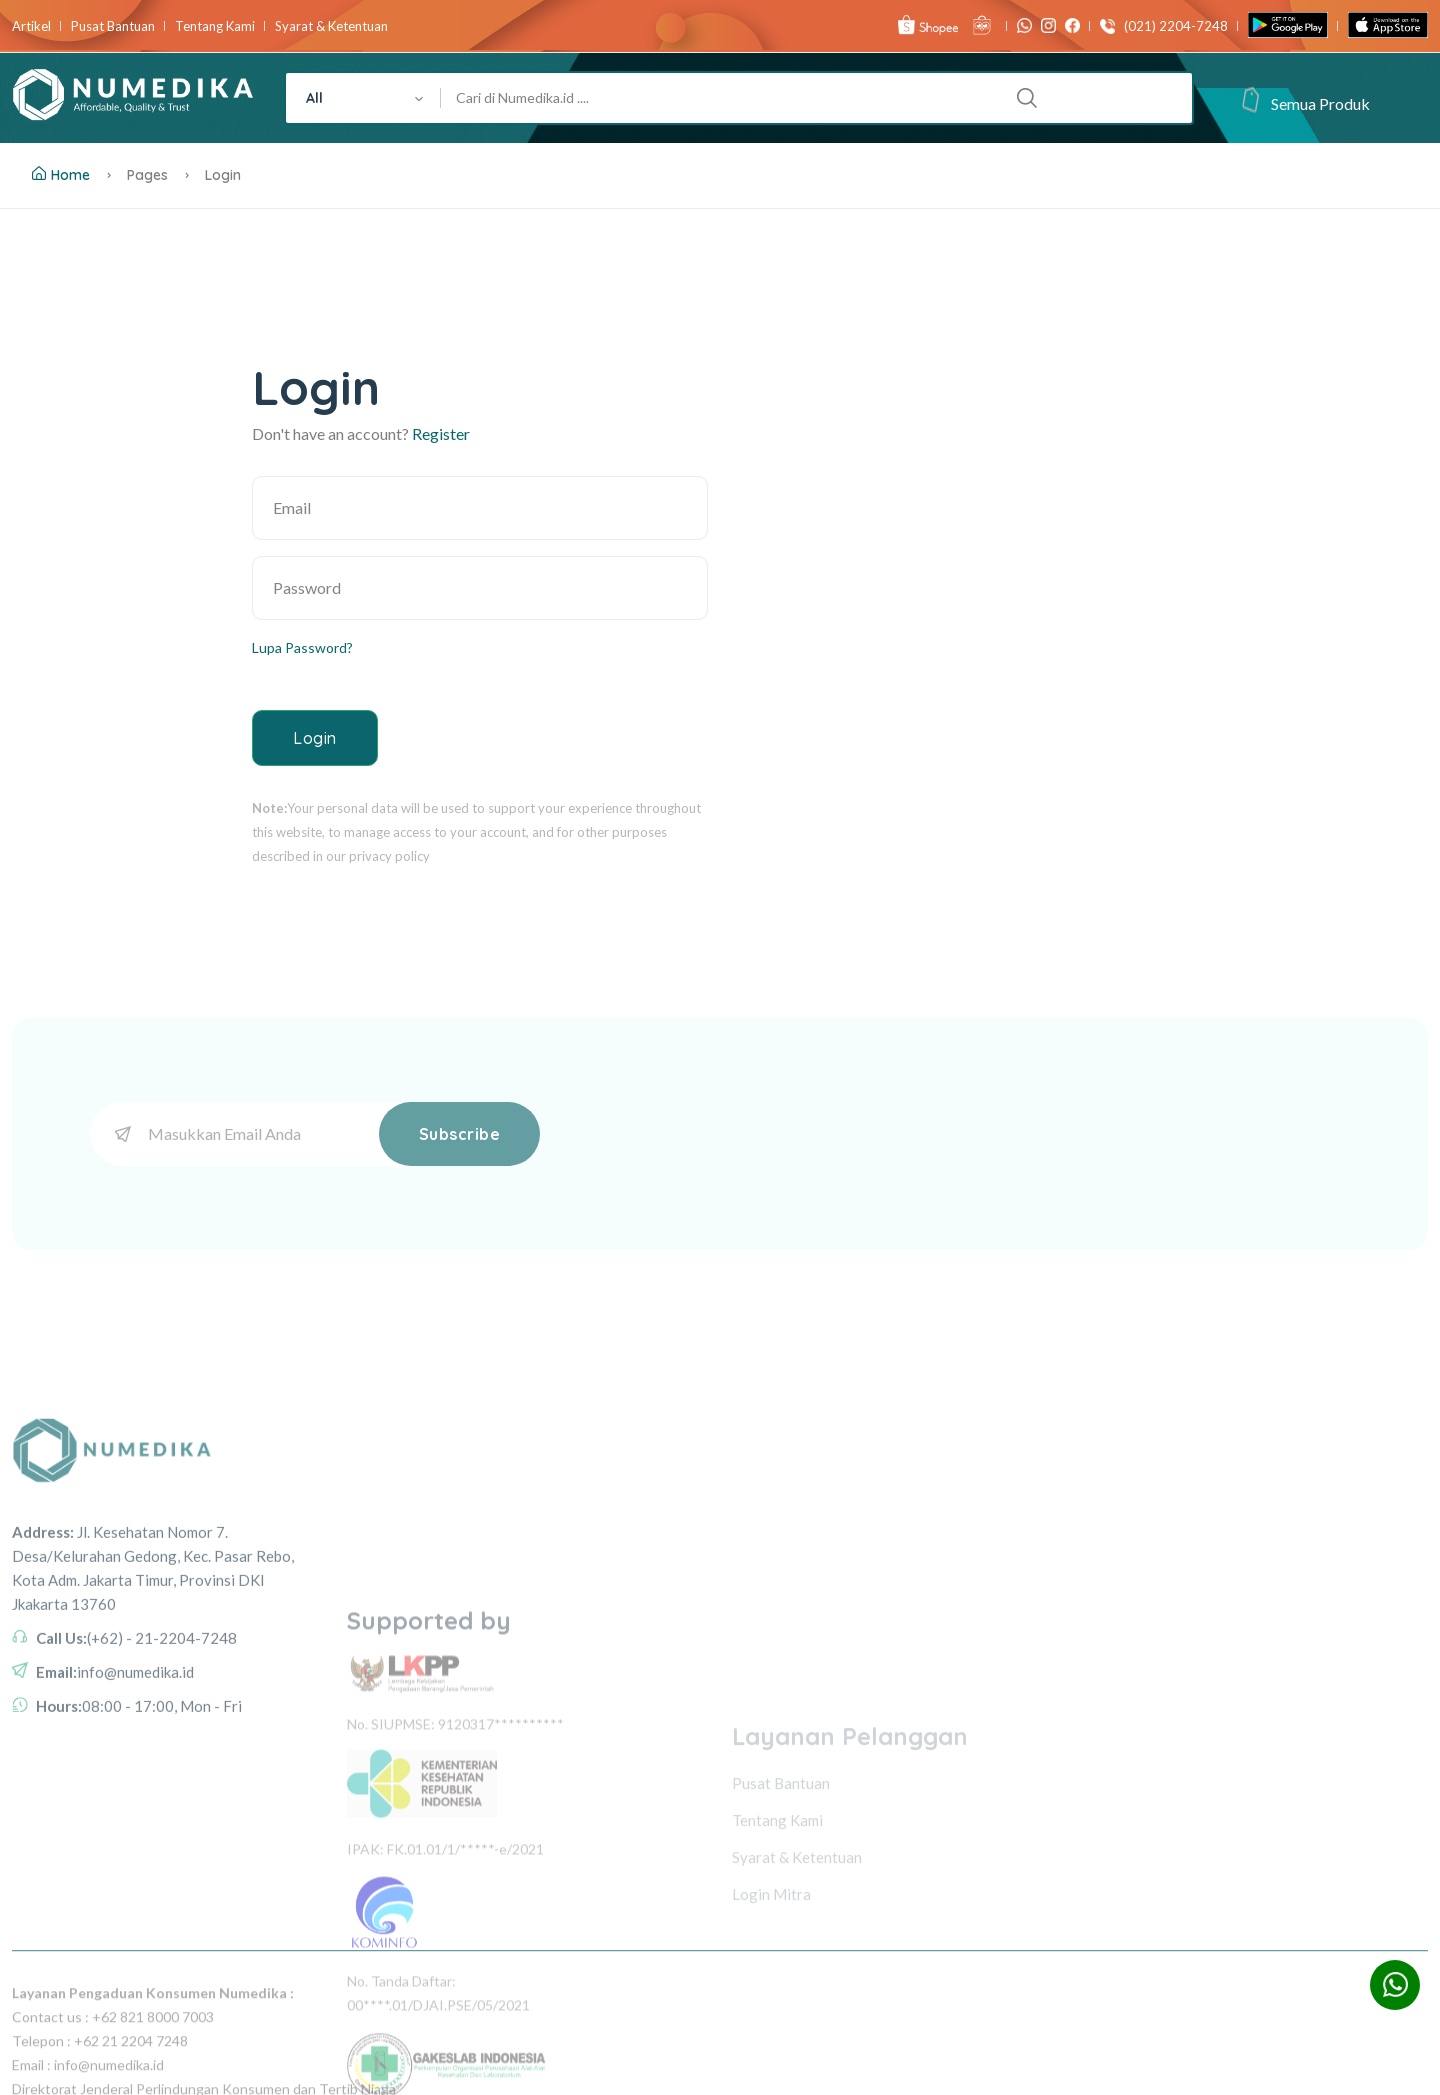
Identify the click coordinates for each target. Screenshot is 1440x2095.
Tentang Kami (215, 26)
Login (315, 738)
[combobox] (363, 98)
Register (441, 433)
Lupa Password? (302, 647)
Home (61, 175)
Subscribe (460, 1134)
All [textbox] (314, 98)
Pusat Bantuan (113, 26)
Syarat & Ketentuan (331, 26)
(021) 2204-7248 (1171, 26)
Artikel (31, 26)
